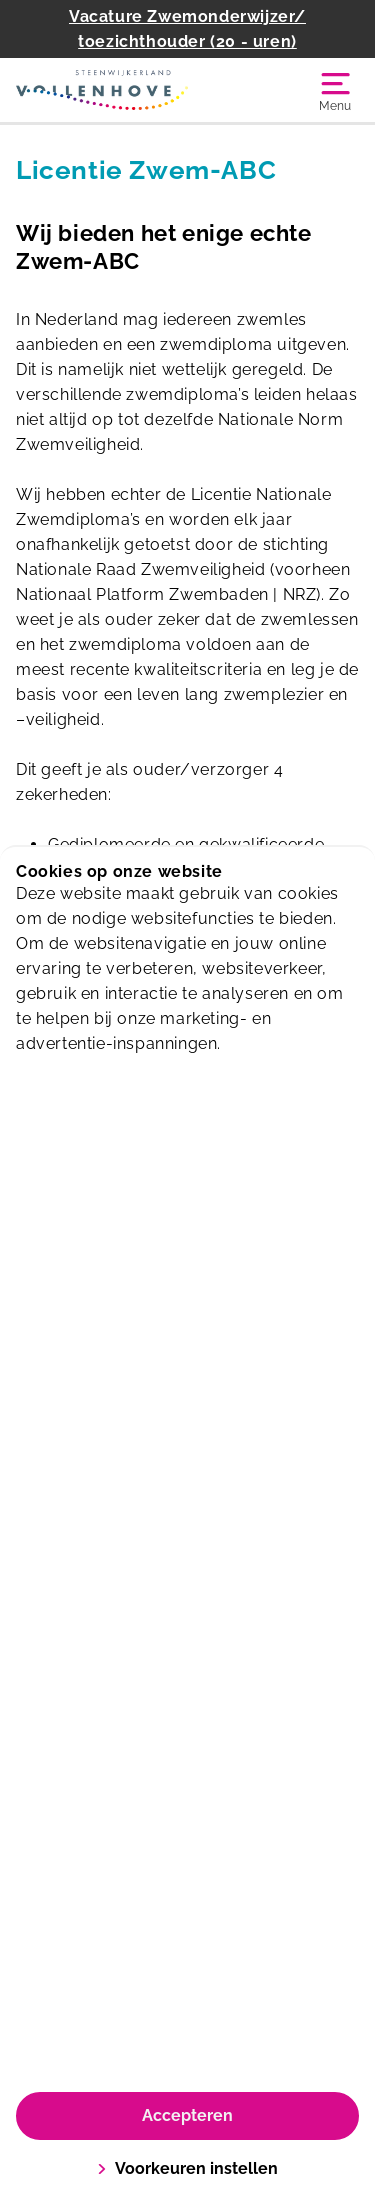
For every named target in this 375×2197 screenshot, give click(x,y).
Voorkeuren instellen (187, 2168)
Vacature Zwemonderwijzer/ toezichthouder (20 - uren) (187, 29)
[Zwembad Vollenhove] (102, 90)
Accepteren (187, 2115)
